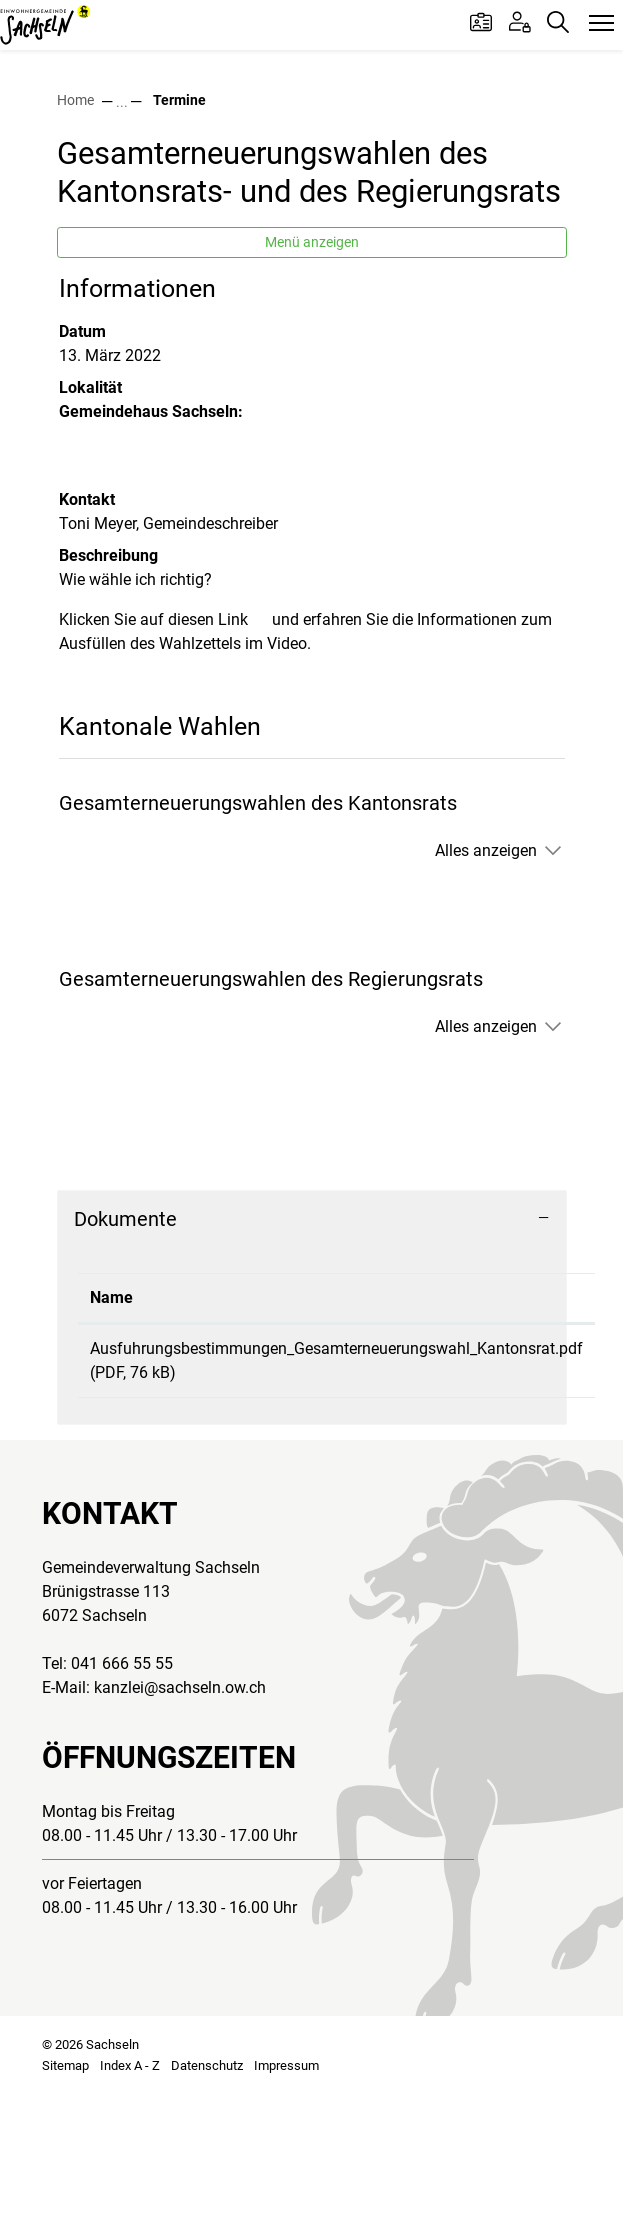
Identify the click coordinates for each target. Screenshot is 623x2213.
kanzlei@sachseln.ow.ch (180, 1809)
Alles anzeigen (486, 972)
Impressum (286, 2187)
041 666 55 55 (122, 1785)
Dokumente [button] (125, 1341)
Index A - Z (130, 2187)
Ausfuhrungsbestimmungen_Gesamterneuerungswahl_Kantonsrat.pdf (336, 1470)
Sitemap (65, 2187)
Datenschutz (207, 2187)
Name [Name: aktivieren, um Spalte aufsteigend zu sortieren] (111, 1419)
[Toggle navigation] (601, 24)
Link (243, 741)
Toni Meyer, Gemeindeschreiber (168, 645)
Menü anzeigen (312, 364)
